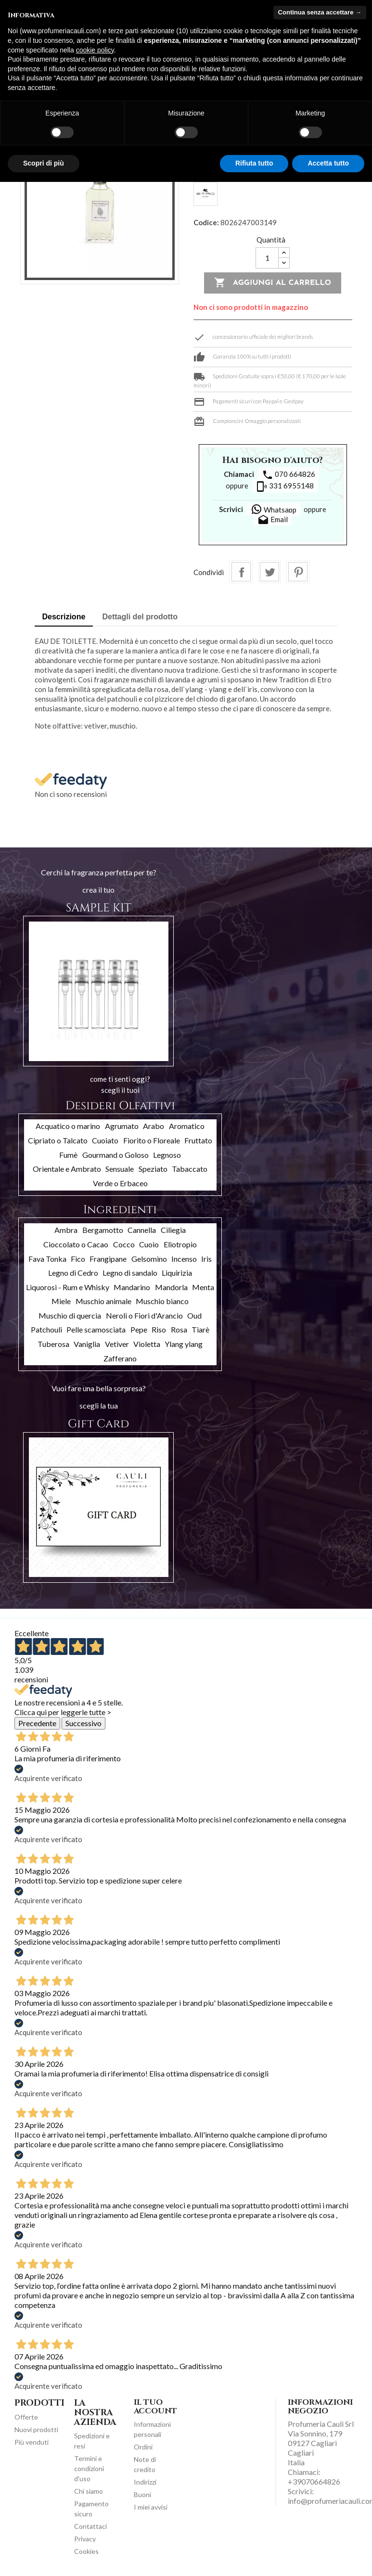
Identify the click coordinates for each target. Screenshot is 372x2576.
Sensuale (119, 1168)
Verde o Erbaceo (120, 1183)
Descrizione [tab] (64, 617)
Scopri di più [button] (43, 163)
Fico (78, 1258)
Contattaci (90, 2526)
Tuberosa (53, 1343)
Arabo (153, 1125)
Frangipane (108, 1258)
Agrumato (122, 1125)
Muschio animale (103, 1301)
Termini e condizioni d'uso (89, 2468)
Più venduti (31, 2442)
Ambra (65, 1229)
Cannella (142, 1229)
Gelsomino (149, 1258)
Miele (61, 1301)
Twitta (269, 572)
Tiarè (200, 1329)
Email (272, 520)
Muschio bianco (162, 1301)
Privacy (85, 2539)
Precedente (37, 1723)
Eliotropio (180, 1244)
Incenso (184, 1258)
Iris (206, 1258)
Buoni (142, 2494)
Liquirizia (177, 1272)
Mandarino (132, 1287)
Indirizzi (145, 2482)
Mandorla (171, 1287)
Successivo (83, 1723)
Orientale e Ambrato (67, 1168)
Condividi (241, 572)
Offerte (26, 2417)
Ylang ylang (184, 1343)
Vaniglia (87, 1343)
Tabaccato (189, 1168)
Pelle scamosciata (96, 1329)
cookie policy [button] (95, 50)
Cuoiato (105, 1140)
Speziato (153, 1168)
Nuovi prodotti (36, 2429)
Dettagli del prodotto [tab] (140, 617)
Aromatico (187, 1125)
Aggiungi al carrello (272, 283)
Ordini (143, 2447)
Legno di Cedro (73, 1272)
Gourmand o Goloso (115, 1154)
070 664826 (288, 475)
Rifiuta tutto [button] (254, 163)
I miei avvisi (150, 2507)
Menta (203, 1287)
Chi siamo (88, 2491)
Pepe (138, 1329)
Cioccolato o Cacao (75, 1244)
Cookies (86, 2551)
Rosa (179, 1329)
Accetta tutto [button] (328, 163)
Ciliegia (173, 1229)
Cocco (124, 1244)
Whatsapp (273, 509)
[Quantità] (267, 258)
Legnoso (167, 1154)
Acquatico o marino (68, 1125)
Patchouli (46, 1329)
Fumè (68, 1154)
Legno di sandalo (130, 1272)
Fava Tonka (47, 1258)
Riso (159, 1329)
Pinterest (298, 572)
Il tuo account (155, 2406)
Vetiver (117, 1343)
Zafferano (120, 1358)
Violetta (146, 1343)
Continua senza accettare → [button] (319, 12)
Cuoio (149, 1244)
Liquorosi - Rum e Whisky (67, 1287)
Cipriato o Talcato (58, 1140)
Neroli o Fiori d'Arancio (144, 1315)
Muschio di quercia (69, 1315)
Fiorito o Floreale (151, 1140)
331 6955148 (285, 486)
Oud (194, 1315)
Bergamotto (102, 1229)
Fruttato (198, 1140)
